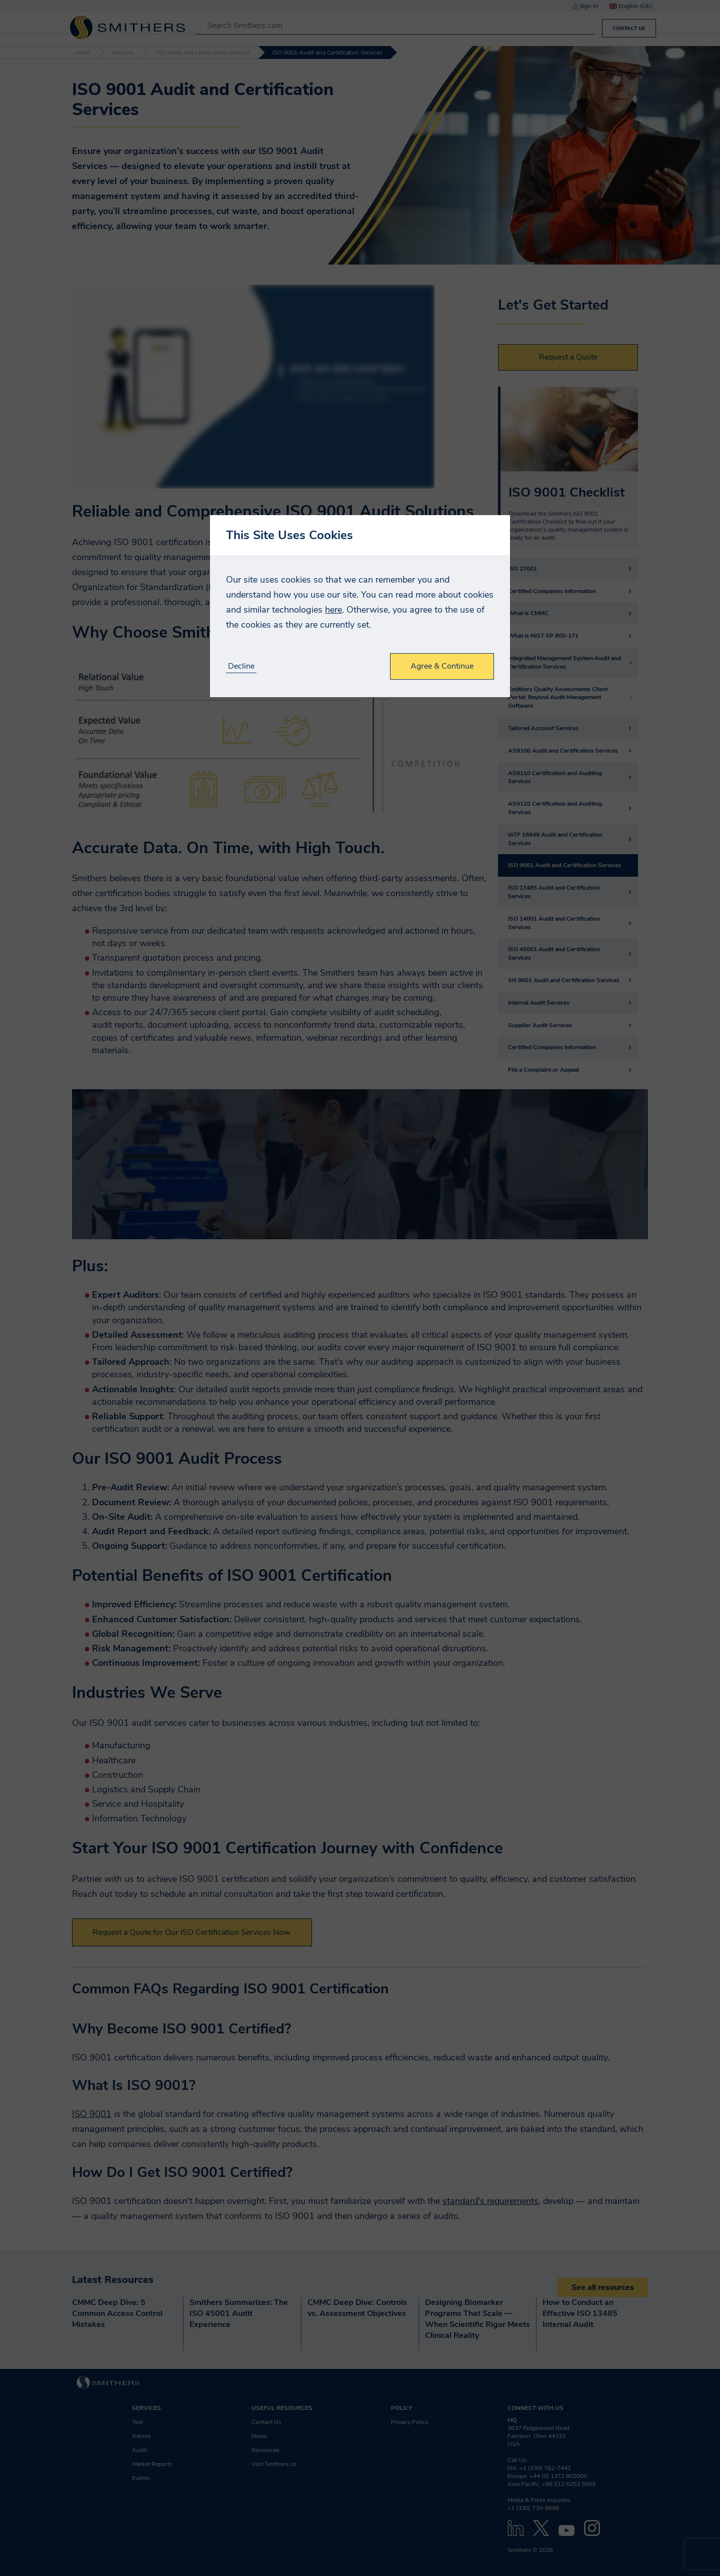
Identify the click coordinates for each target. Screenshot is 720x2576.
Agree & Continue (442, 666)
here (333, 610)
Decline (241, 666)
